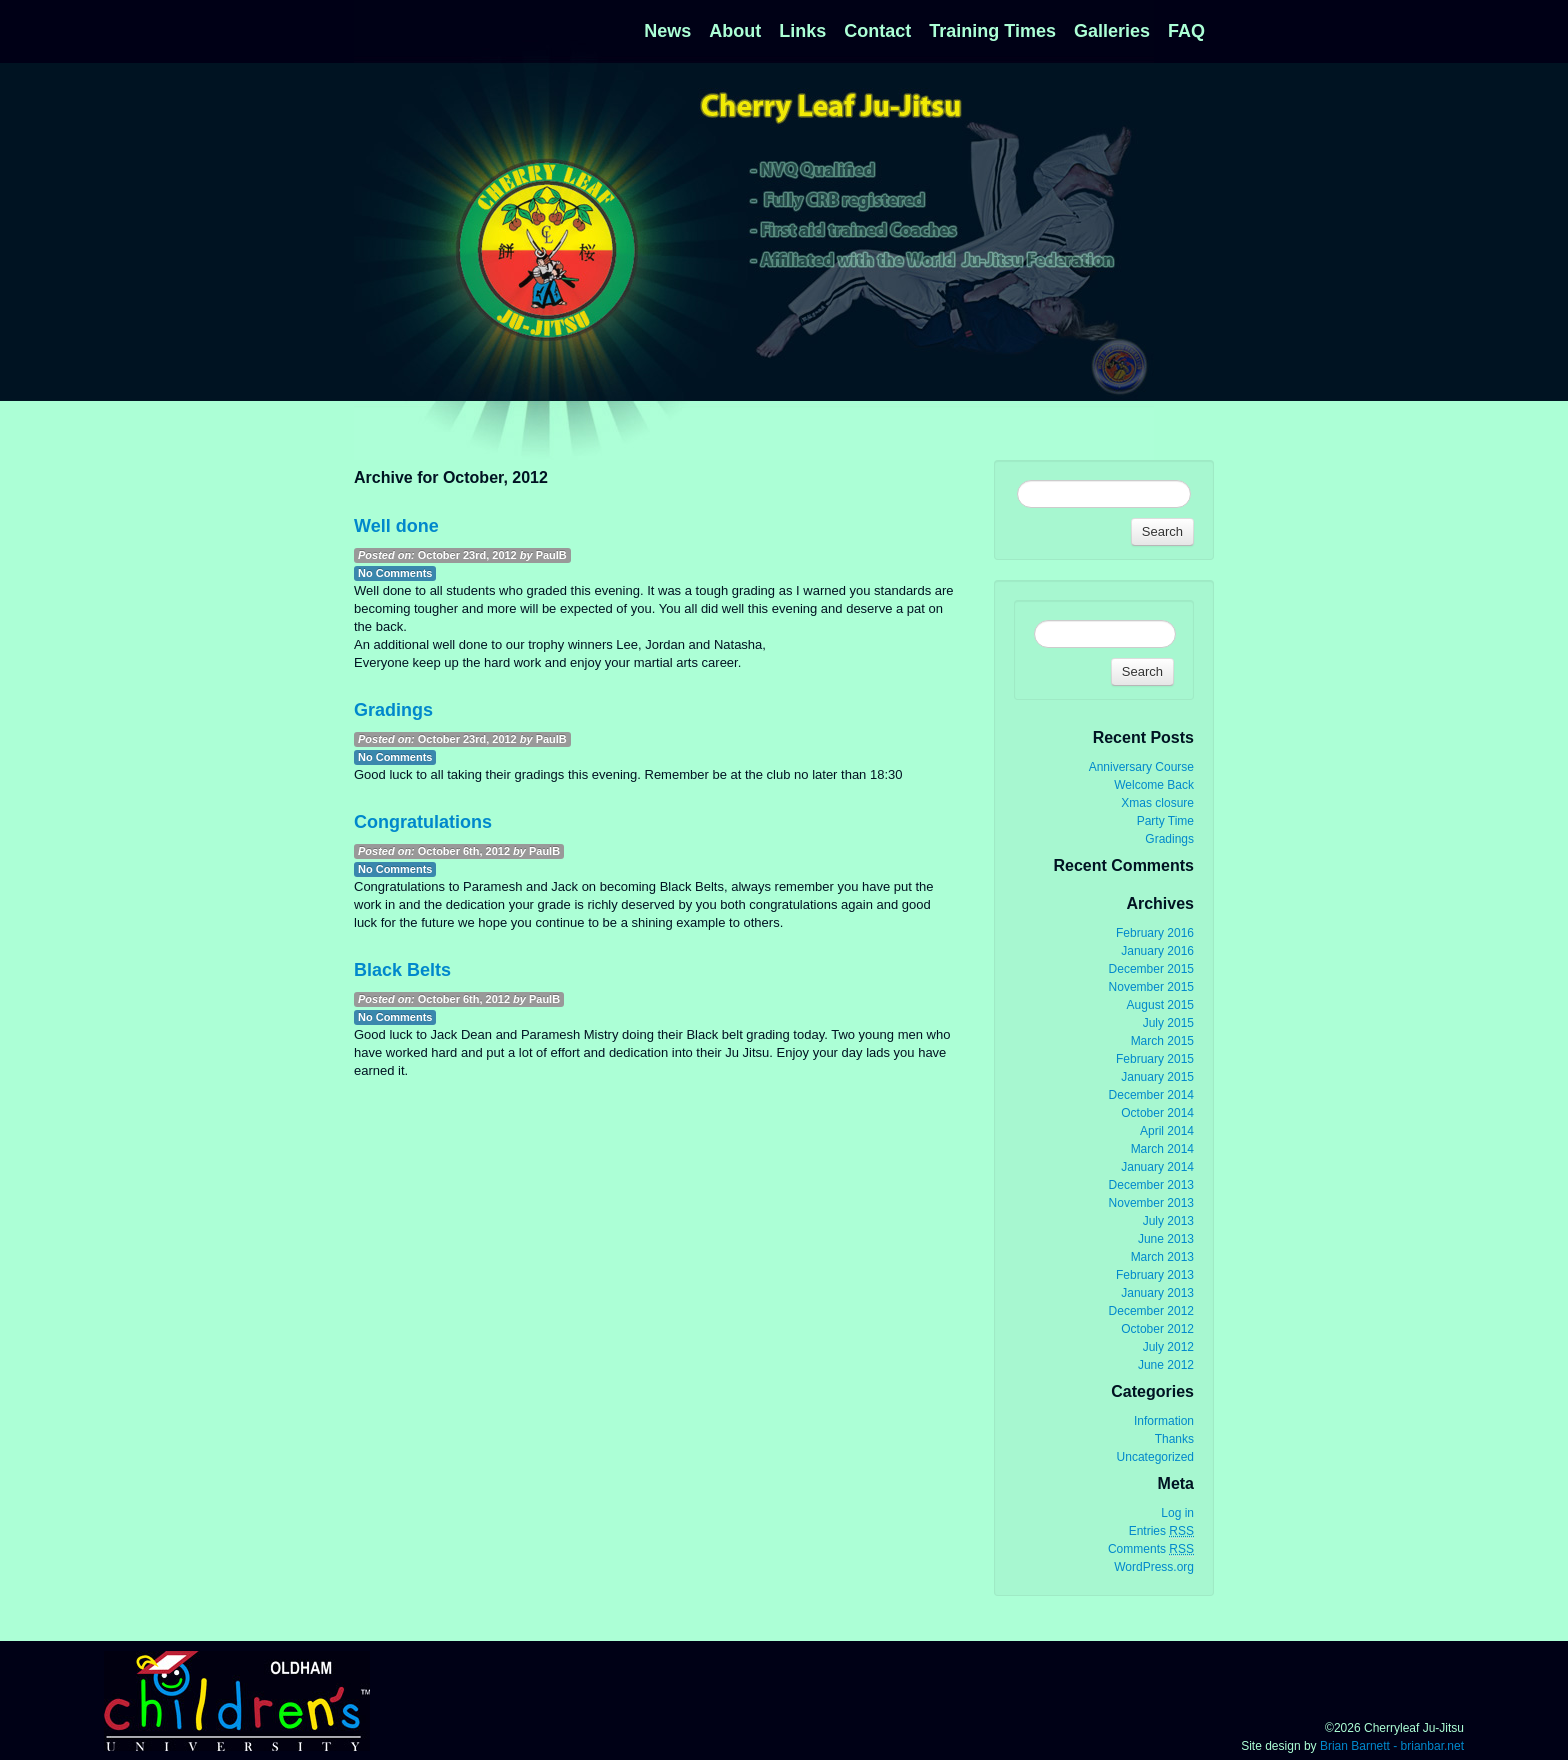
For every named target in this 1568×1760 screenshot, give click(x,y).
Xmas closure (1157, 803)
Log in (1177, 1513)
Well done (396, 526)
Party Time (1165, 821)
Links (802, 31)
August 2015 (1160, 1005)
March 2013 (1162, 1257)
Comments (1151, 1549)
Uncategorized (1155, 1457)
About (735, 31)
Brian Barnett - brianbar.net (1392, 1746)
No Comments (395, 573)
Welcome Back (1154, 785)
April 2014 (1167, 1131)
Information (1164, 1421)
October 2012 (1157, 1329)
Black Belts (402, 970)
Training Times (992, 31)
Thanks (1174, 1439)
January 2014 (1157, 1167)
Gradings (393, 710)
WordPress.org (1154, 1567)
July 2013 (1168, 1221)
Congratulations (423, 822)
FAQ (1186, 31)
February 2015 (1155, 1059)
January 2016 (1157, 951)
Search (1162, 531)
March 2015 (1162, 1041)
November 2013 (1151, 1203)
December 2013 (1151, 1185)
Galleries (1112, 31)
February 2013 (1155, 1275)
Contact (877, 31)
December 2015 (1151, 969)
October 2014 (1157, 1113)
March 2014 (1162, 1149)
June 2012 (1166, 1365)
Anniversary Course (1141, 767)
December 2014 (1151, 1095)
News (667, 31)
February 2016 (1155, 933)
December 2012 (1151, 1311)
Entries (1161, 1531)
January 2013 (1157, 1293)
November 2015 (1151, 987)
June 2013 (1166, 1239)
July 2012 (1168, 1347)
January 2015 (1157, 1077)
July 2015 (1168, 1023)
